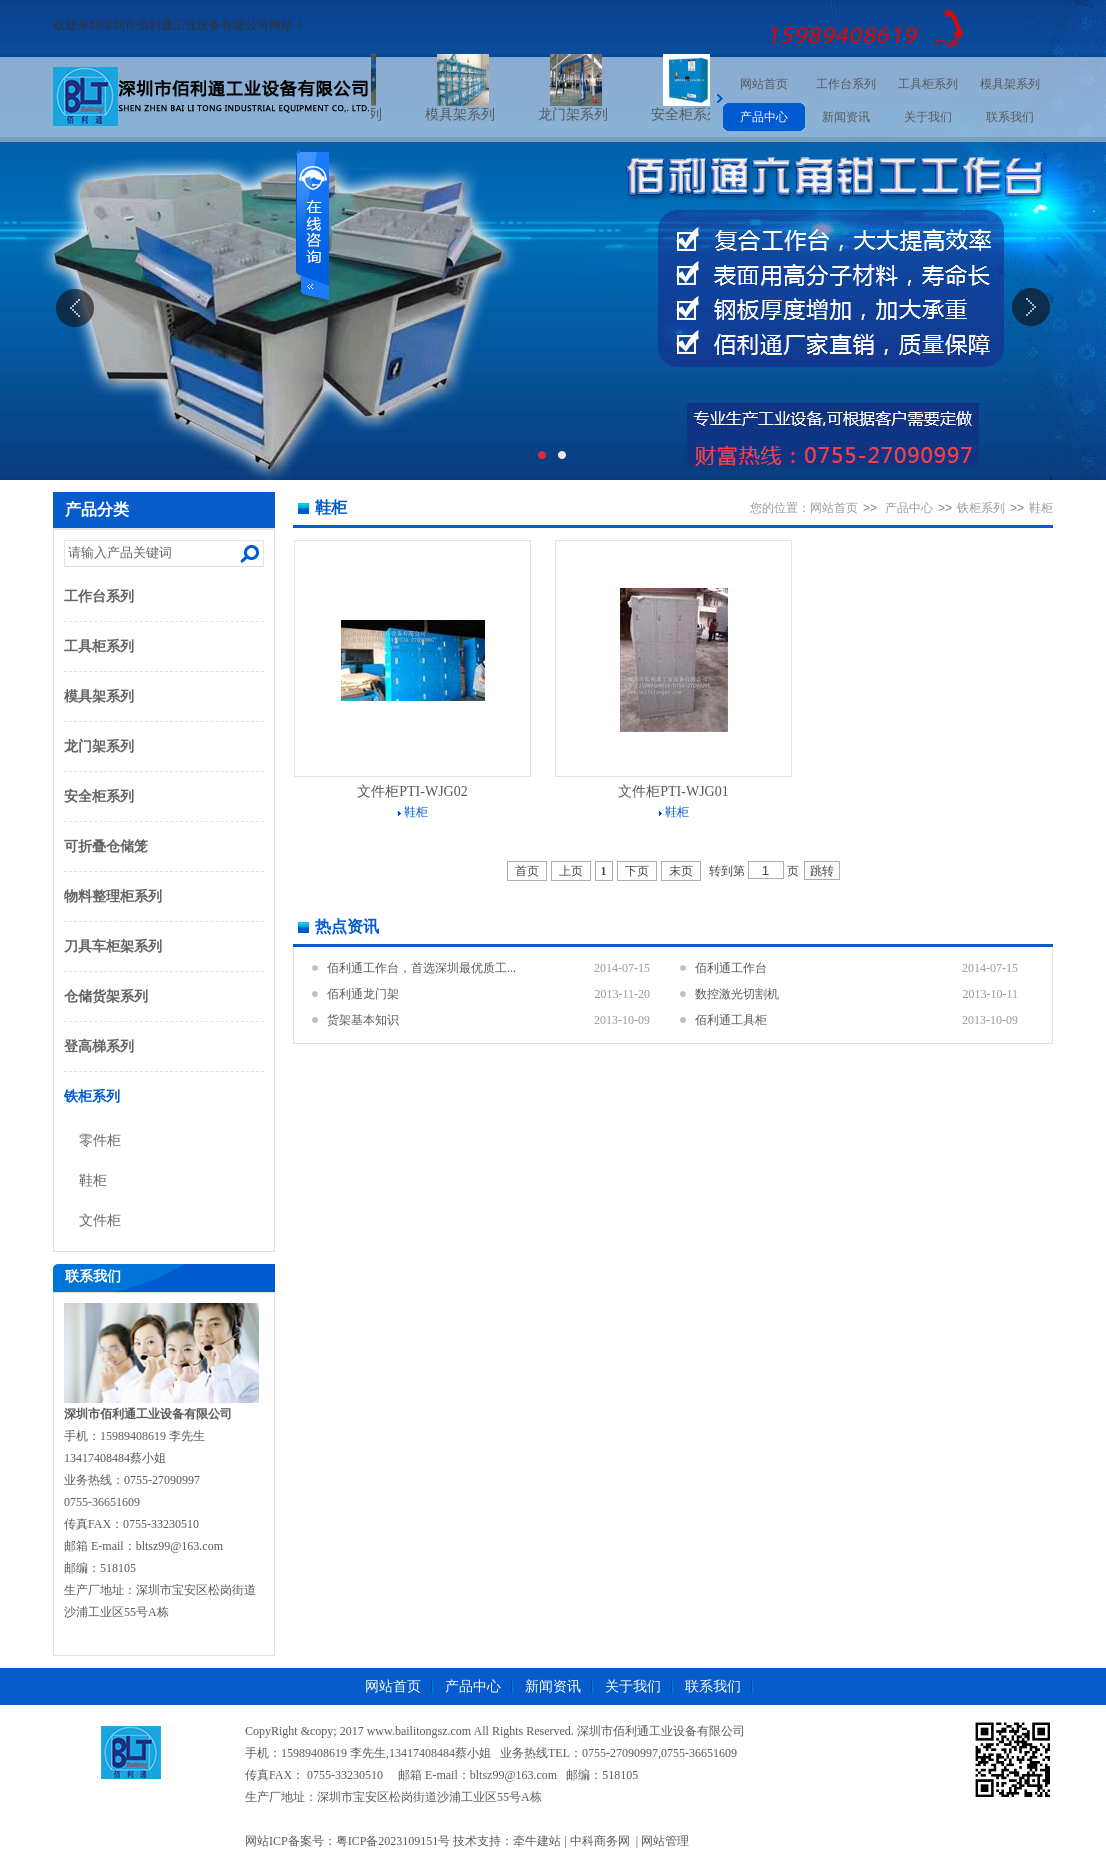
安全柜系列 (704, 114)
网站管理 (665, 1841)
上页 (571, 871)
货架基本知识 (363, 1020)
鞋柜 (93, 1180)
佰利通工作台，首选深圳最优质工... (421, 968)
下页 (637, 871)
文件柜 (100, 1220)
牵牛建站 (537, 1841)
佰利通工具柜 (731, 1020)
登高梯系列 (99, 1046)
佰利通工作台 (731, 968)
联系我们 (1010, 117)
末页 (681, 871)
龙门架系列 (591, 114)
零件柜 (100, 1140)
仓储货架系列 (106, 996)
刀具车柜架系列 (113, 946)
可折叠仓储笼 (106, 846)
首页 (527, 871)
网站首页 (764, 84)
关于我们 (928, 117)
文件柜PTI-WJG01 (673, 791)
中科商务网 (600, 1841)
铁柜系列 (92, 1096)
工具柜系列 (928, 84)
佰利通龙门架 (363, 994)
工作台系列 (846, 84)
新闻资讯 (846, 117)
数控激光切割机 (737, 994)
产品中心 (764, 117)
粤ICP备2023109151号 (393, 1841)
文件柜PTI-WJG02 (412, 791)
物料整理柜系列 (113, 896)
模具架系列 (478, 114)
